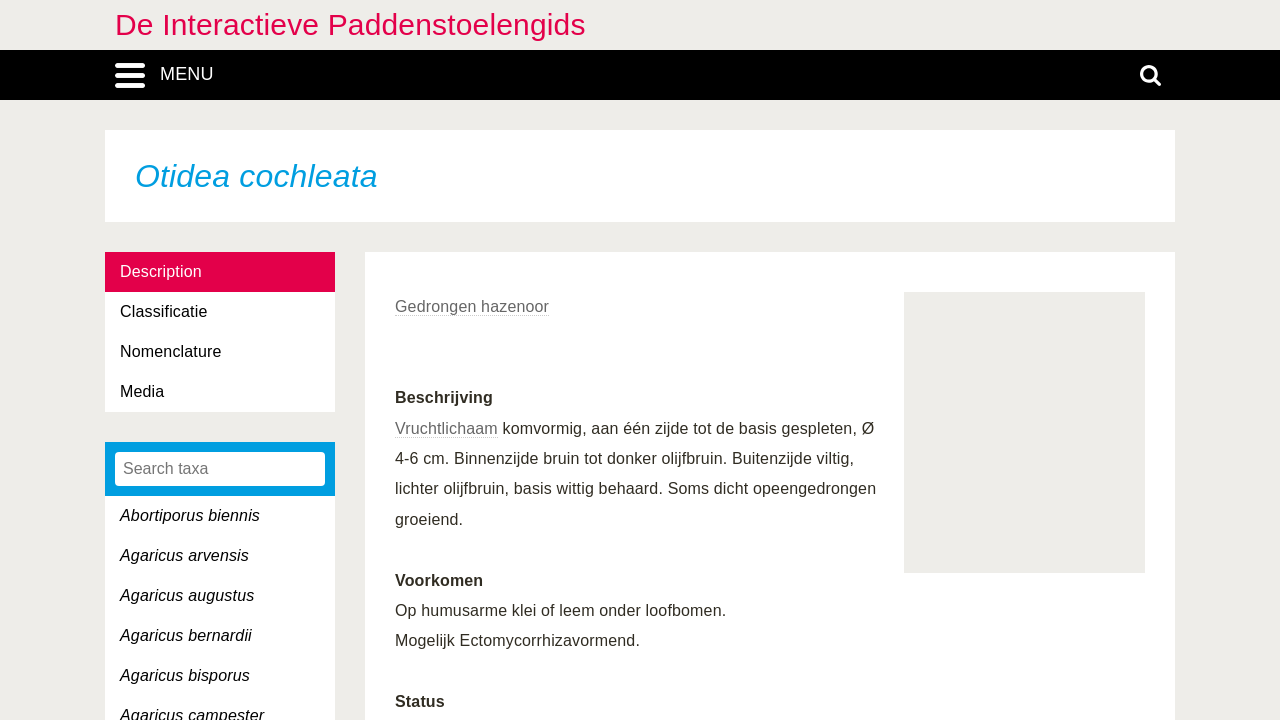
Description (161, 271)
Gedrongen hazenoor (472, 306)
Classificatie (163, 311)
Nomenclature (171, 351)
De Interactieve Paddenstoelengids (350, 24)
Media (142, 391)
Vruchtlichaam (446, 428)
